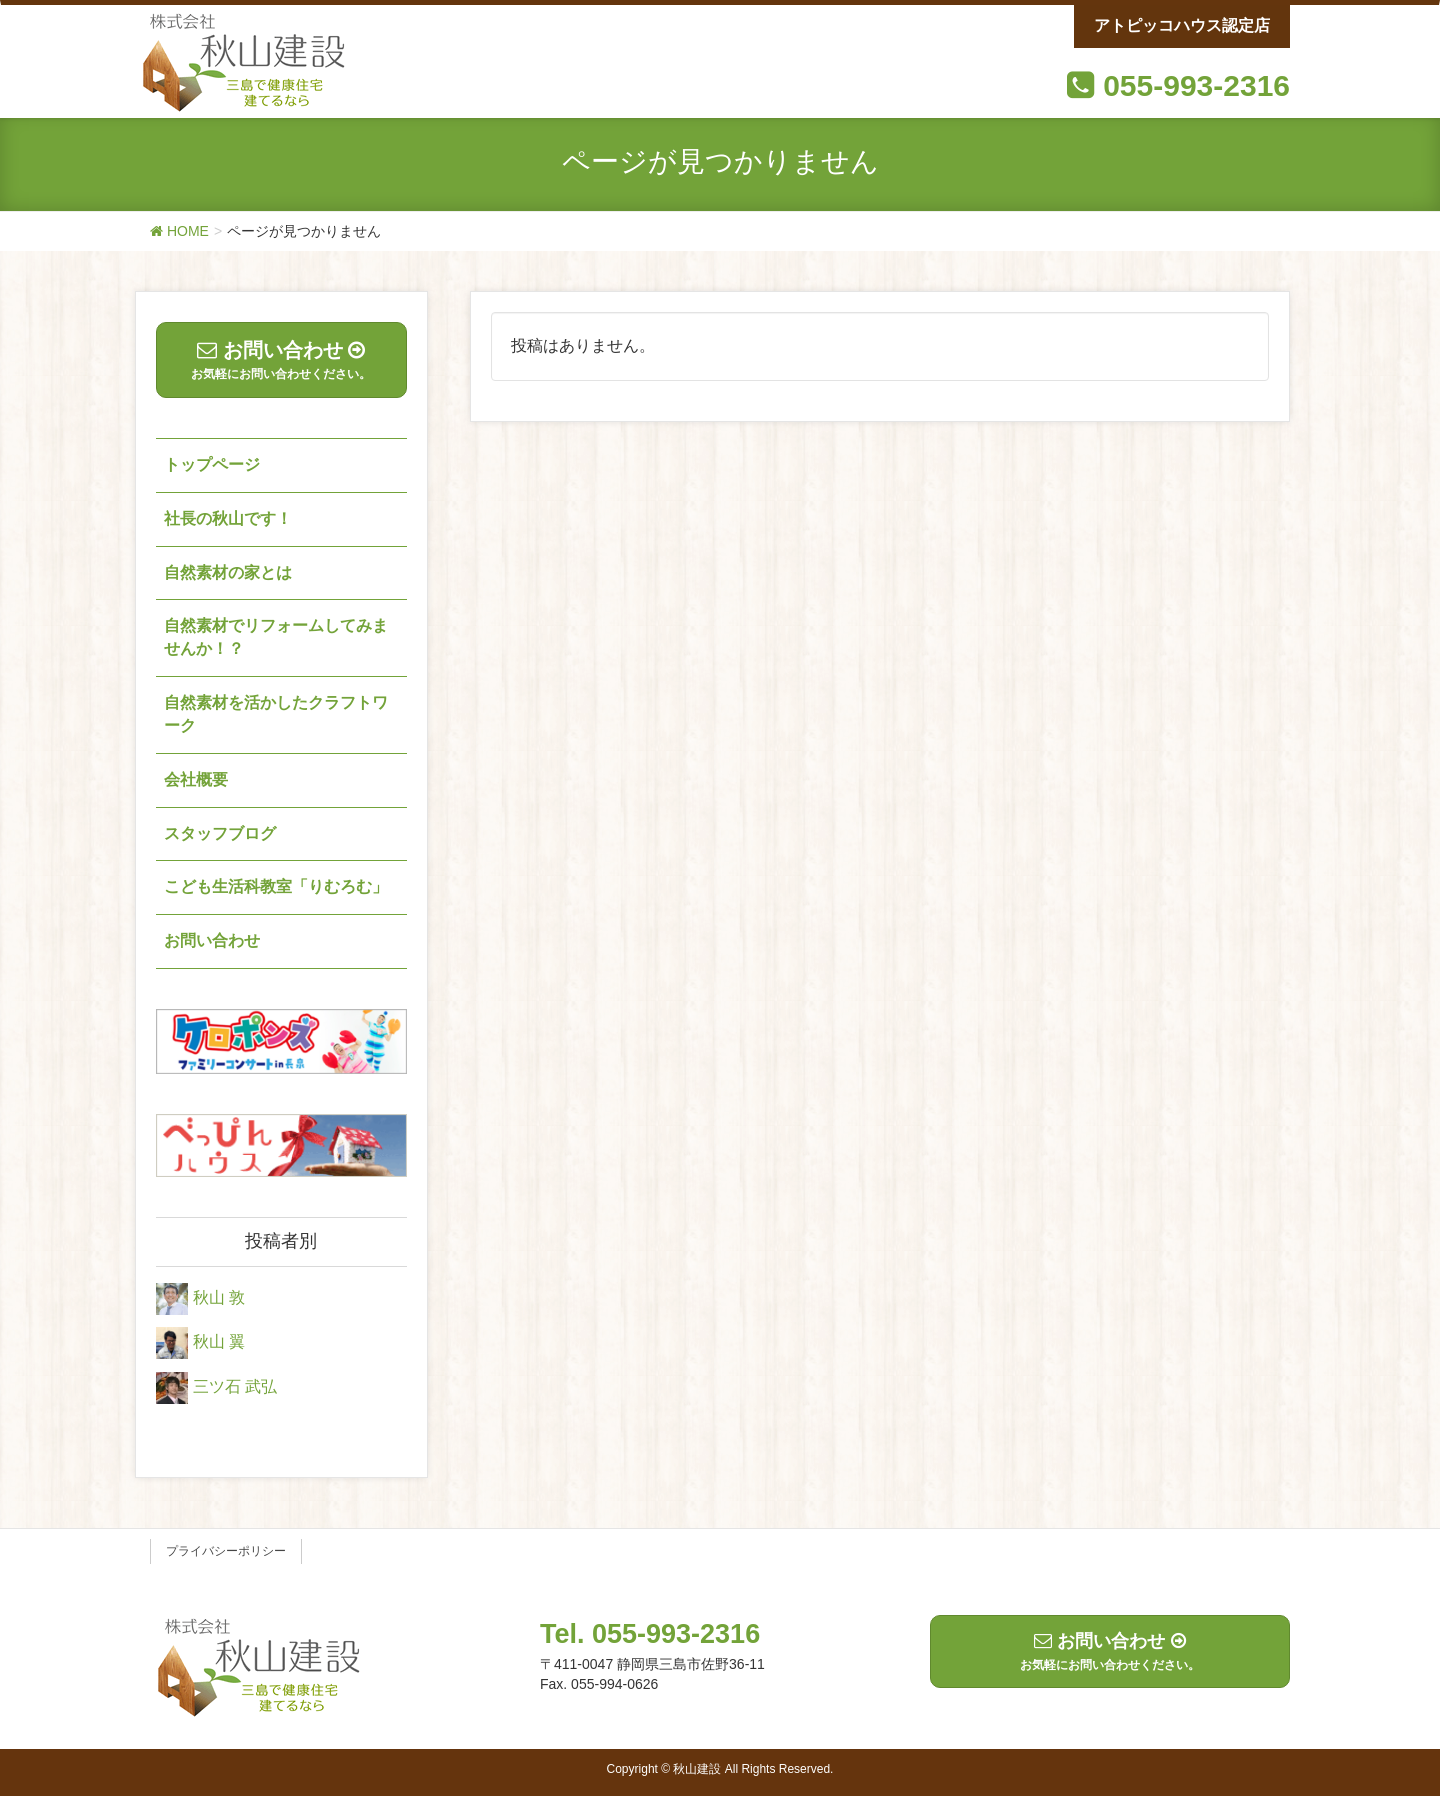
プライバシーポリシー (226, 1551)
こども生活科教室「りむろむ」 (276, 886)
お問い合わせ (212, 940)
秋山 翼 (219, 1342)
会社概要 (196, 779)
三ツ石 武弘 (235, 1386)
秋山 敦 (219, 1297)
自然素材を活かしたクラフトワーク (276, 714)
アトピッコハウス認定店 (1182, 25)
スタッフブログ (220, 833)
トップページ (212, 464)
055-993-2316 (1196, 85)
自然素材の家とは (228, 572)
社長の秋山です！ (228, 518)
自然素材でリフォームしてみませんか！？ (276, 637)
